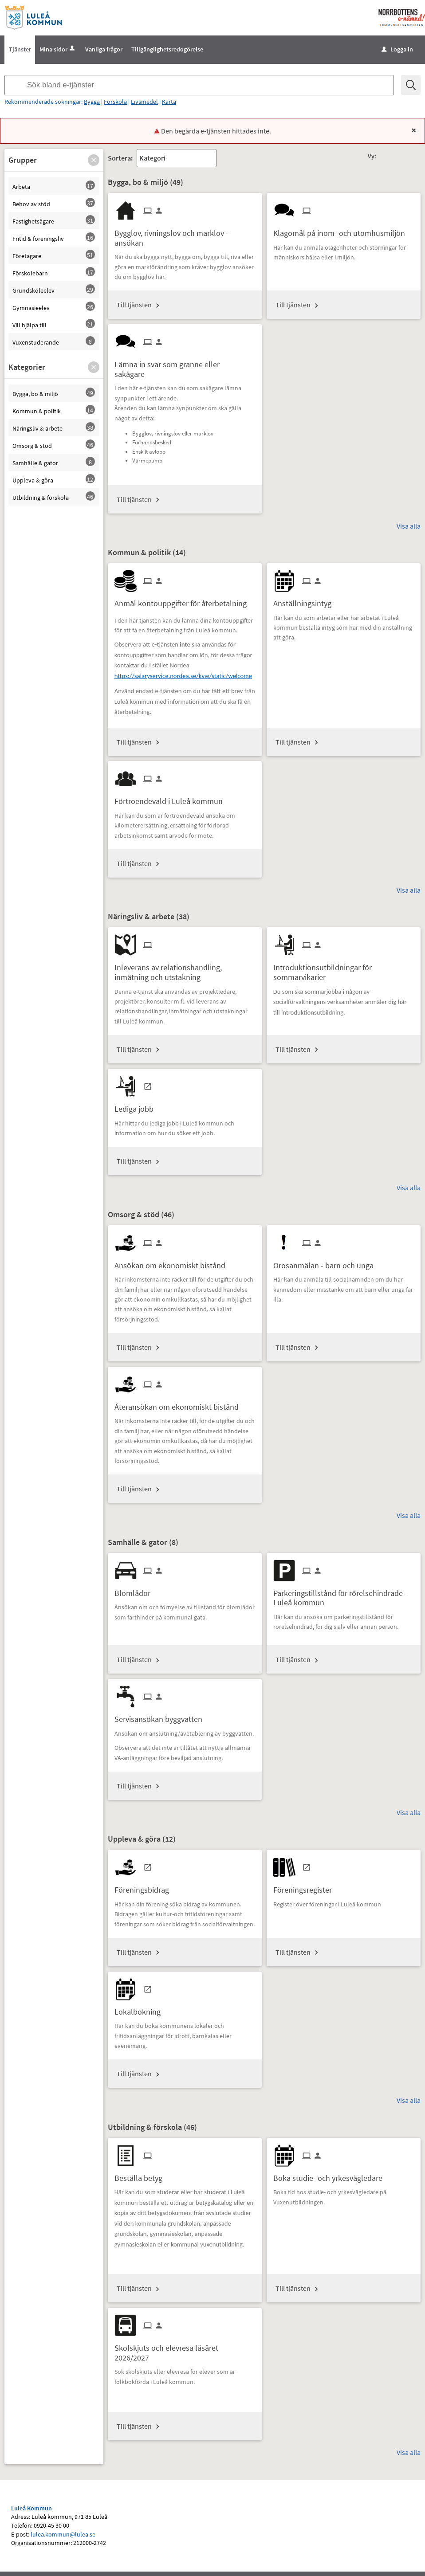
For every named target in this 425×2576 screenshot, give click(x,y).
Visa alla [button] (409, 525)
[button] (93, 160)
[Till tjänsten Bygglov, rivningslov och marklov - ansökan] (184, 234)
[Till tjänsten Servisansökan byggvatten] (161, 1716)
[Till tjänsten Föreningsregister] (305, 1886)
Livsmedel (144, 102)
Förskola (115, 102)
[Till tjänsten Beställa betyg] (141, 2175)
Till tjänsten (134, 304)
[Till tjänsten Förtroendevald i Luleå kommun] (171, 798)
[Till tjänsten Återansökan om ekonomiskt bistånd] (179, 1404)
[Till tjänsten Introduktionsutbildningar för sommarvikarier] (343, 969)
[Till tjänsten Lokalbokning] (140, 2008)
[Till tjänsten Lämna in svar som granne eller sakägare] (184, 366)
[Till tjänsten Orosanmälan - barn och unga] (326, 1262)
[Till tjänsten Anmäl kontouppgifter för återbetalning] (183, 600)
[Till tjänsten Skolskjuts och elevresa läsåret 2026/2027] (184, 2349)
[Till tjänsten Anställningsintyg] (305, 600)
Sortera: (120, 157)
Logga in (397, 49)
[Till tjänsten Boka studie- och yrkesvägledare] (331, 2175)
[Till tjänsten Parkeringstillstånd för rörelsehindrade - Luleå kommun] (343, 1595)
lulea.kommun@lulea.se (63, 2534)
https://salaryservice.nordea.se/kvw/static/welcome (183, 676)
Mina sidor (57, 49)
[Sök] (411, 85)
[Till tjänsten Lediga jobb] (137, 1106)
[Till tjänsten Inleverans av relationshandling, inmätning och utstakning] (184, 969)
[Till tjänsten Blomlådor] (135, 1590)
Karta (169, 102)
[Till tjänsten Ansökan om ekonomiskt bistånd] (173, 1262)
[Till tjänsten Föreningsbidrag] (145, 1886)
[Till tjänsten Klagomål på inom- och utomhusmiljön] (342, 230)
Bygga (92, 102)
